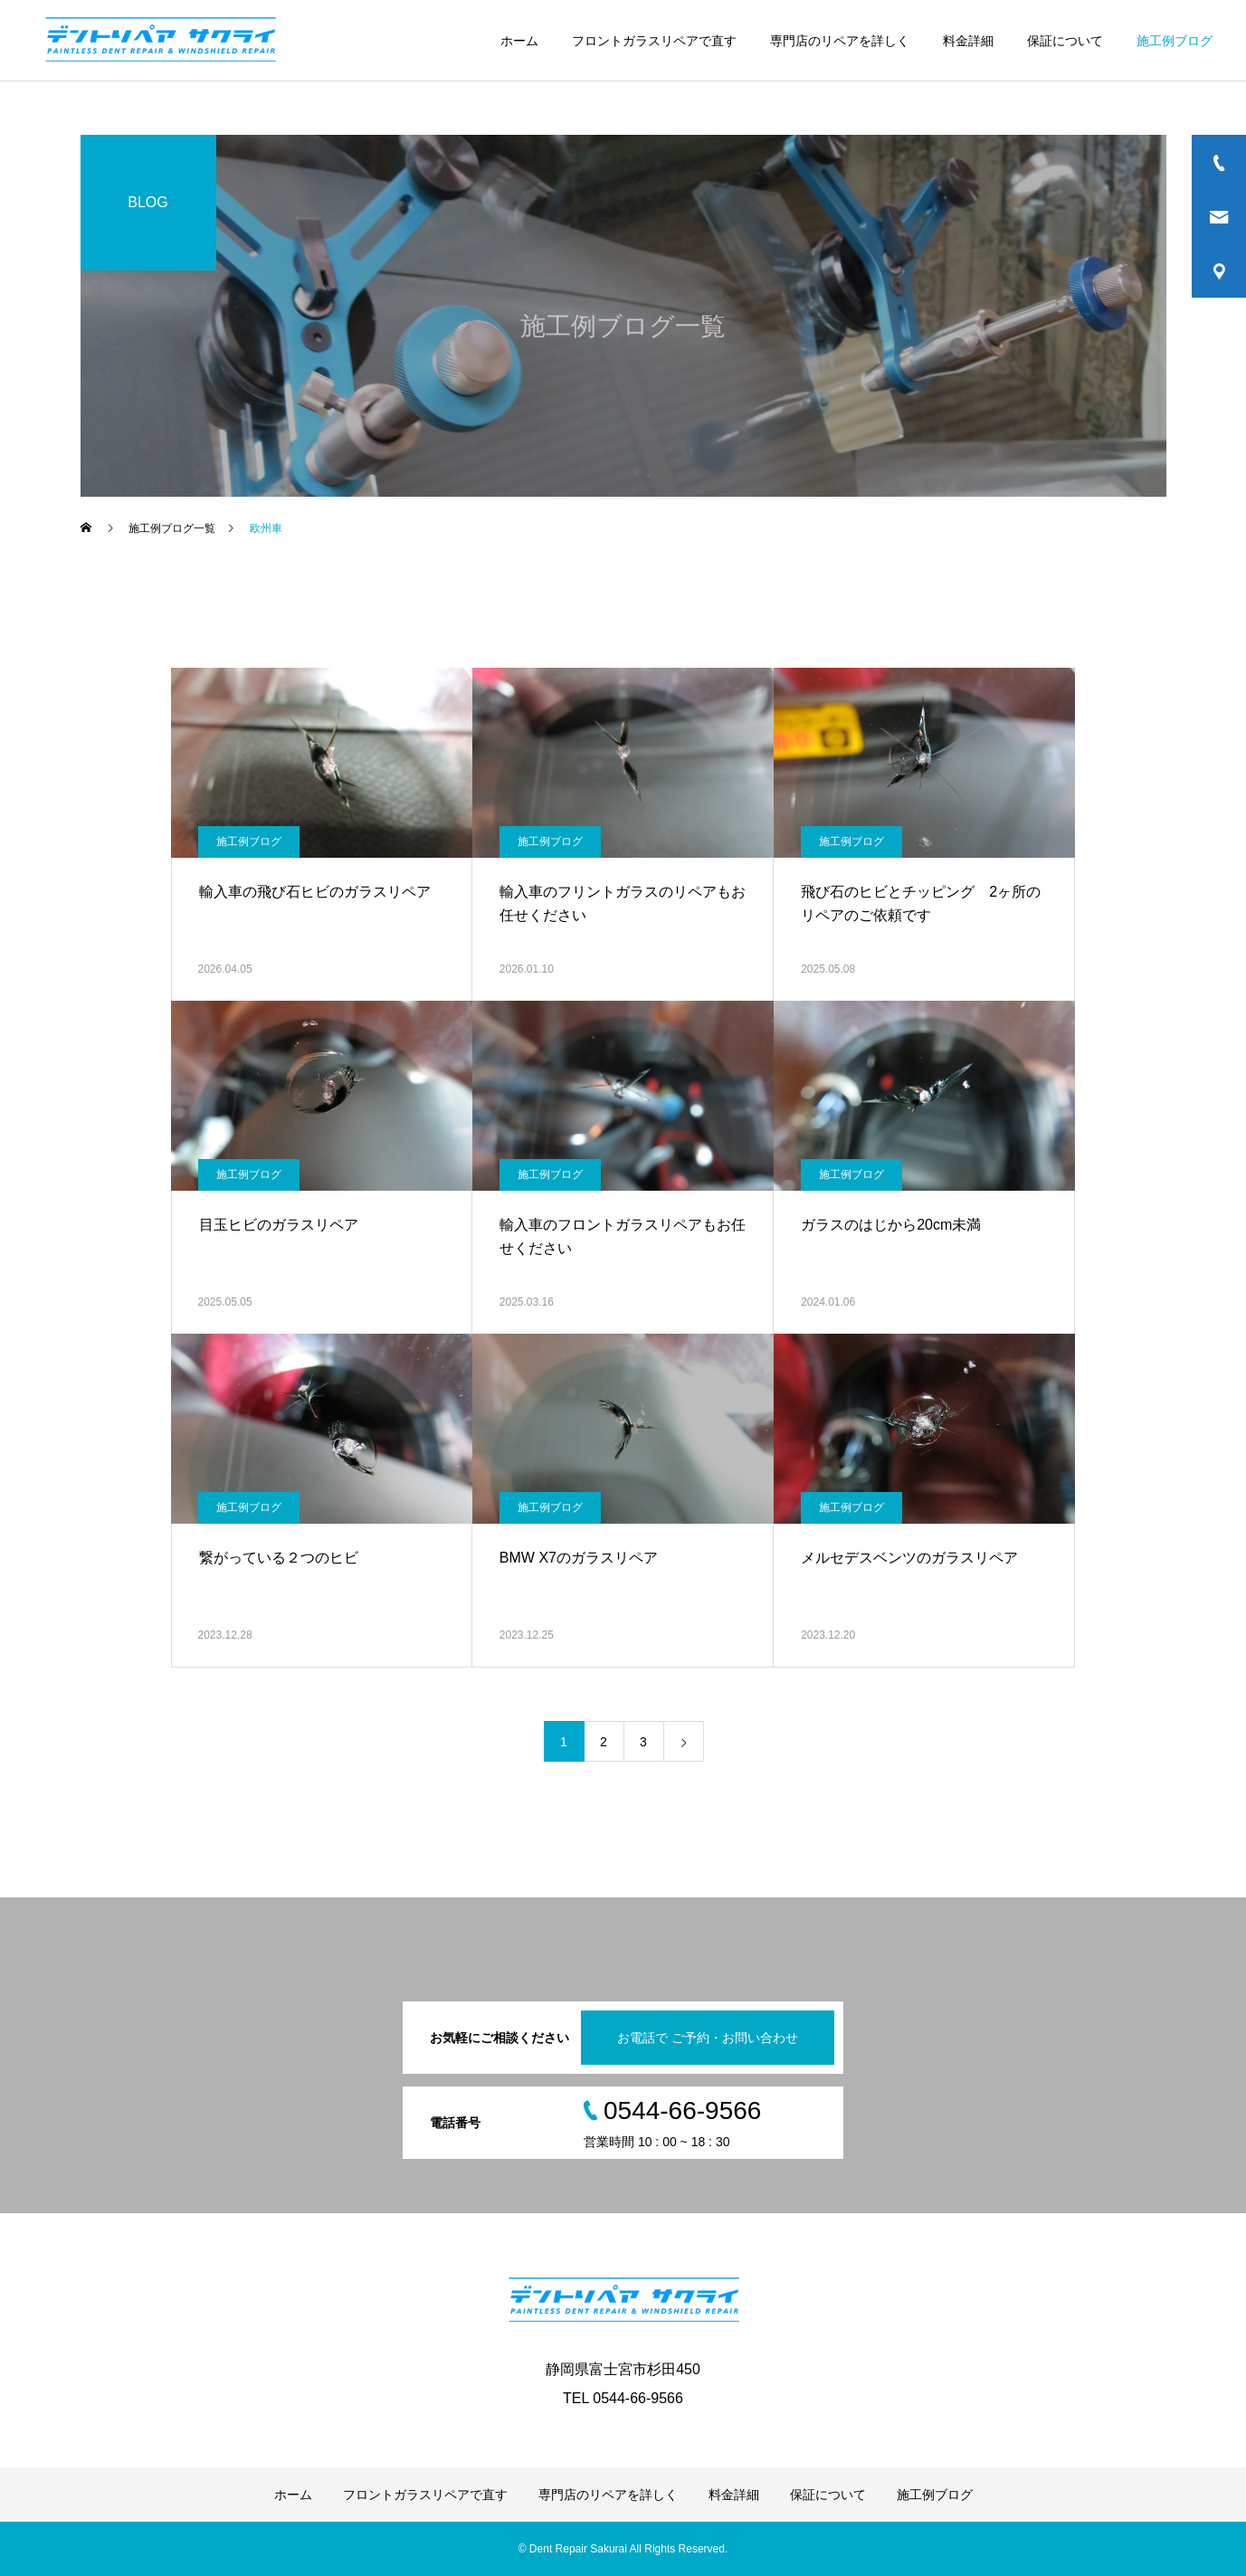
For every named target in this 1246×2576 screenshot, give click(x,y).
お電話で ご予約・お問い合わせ (707, 2037)
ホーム (519, 40)
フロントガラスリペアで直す (654, 40)
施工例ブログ (1175, 40)
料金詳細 (968, 40)
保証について (1065, 40)
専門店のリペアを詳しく (839, 40)
